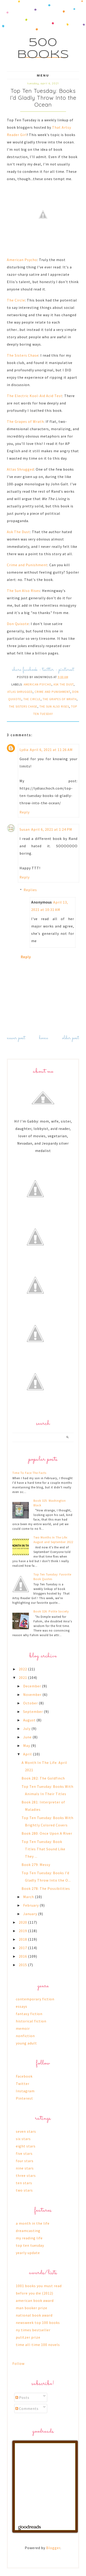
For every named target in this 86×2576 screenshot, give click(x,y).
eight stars (26, 2146)
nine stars (25, 2168)
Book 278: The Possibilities (46, 1888)
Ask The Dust (18, 531)
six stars (23, 2138)
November (32, 1694)
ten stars (24, 2183)
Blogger (53, 2547)
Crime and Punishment (27, 565)
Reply (24, 812)
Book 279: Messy (36, 1864)
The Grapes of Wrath (25, 421)
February (31, 1905)
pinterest (66, 670)
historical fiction (31, 2021)
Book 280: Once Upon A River (47, 1833)
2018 (23, 1939)
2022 (23, 1669)
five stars (24, 2153)
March (29, 1896)
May (27, 1745)
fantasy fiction (29, 2013)
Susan (24, 829)
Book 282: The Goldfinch (43, 1778)
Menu (43, 75)
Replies (30, 889)
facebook (30, 670)
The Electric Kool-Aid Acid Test (34, 395)
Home (43, 1038)
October (31, 1703)
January (30, 1913)
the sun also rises (54, 706)
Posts (22, 2397)
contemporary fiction (35, 1999)
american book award (35, 2300)
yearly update (28, 2252)
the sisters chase (23, 706)
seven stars (26, 2131)
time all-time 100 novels (38, 2344)
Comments (27, 2408)
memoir (23, 2028)
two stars (24, 2190)
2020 (23, 1922)
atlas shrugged (20, 692)
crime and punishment (52, 692)
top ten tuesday (30, 2245)
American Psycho (22, 259)
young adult (26, 2043)
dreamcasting (28, 2230)
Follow (18, 2363)
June (28, 1737)
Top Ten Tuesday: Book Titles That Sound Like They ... (43, 1849)
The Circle (16, 300)
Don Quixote (18, 623)
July (27, 1728)
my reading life (29, 2238)
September (33, 1711)
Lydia (23, 749)
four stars (24, 2160)
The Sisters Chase (23, 355)
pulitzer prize (28, 2337)
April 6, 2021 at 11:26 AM (51, 749)
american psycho (37, 684)
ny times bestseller (33, 2330)
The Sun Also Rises (23, 590)
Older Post (70, 1038)
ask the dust (63, 684)
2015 (23, 1964)
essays (21, 2006)
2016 (23, 1956)
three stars (26, 2175)
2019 (23, 1930)
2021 (23, 1677)
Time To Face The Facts (29, 1473)
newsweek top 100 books (38, 2322)
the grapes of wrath (60, 699)
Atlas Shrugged (20, 469)
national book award (34, 2315)
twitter (48, 670)
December (32, 1686)
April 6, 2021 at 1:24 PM (51, 829)
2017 (23, 1947)
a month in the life (33, 2223)
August (29, 1720)
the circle (32, 699)
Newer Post (16, 1038)
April (28, 1754)
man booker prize (31, 2308)
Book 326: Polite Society (51, 1611)
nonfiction (25, 2035)
